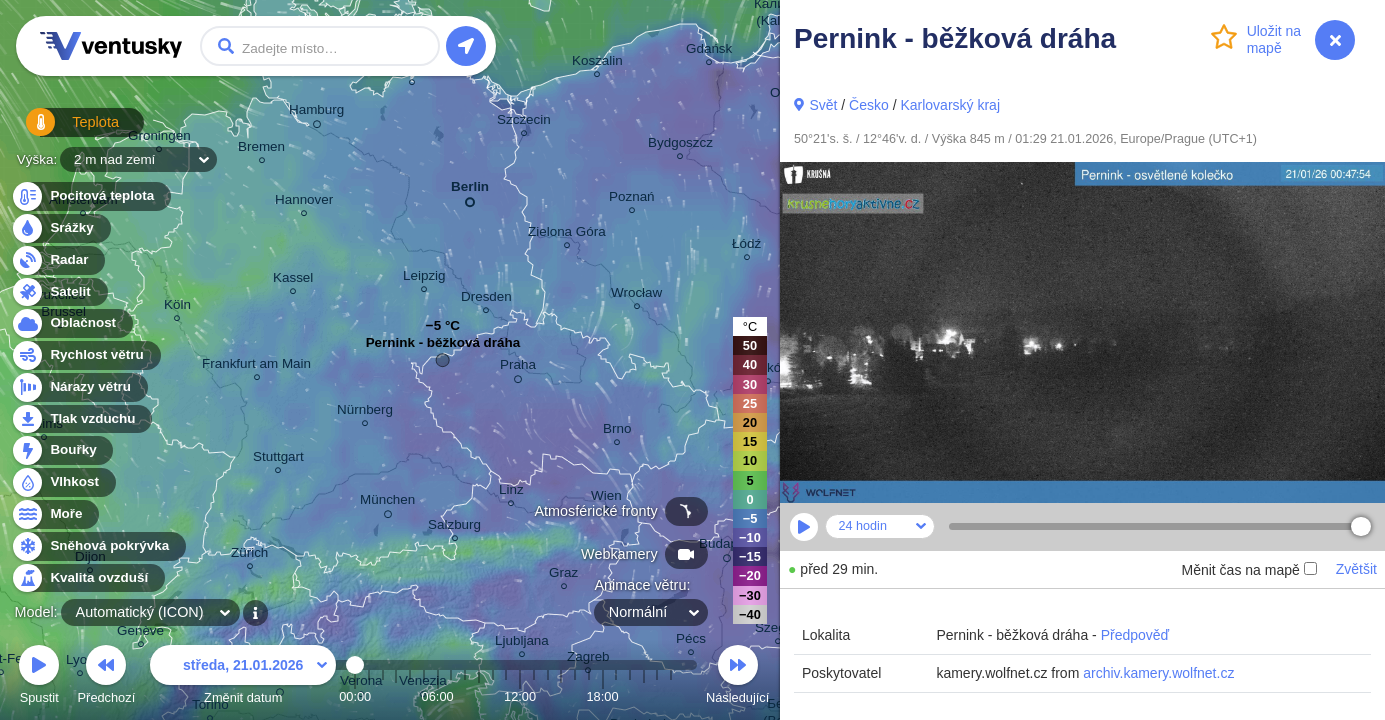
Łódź (746, 246)
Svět (823, 105)
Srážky (60, 228)
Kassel (293, 280)
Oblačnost (71, 323)
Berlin (470, 190)
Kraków (768, 370)
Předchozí (107, 677)
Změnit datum (243, 677)
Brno (617, 431)
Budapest (727, 547)
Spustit (39, 677)
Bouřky (62, 450)
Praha (518, 368)
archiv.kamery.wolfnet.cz (1158, 673)
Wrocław (636, 295)
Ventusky (108, 46)
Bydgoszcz (680, 145)
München (387, 503)
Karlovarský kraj (950, 105)
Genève (140, 633)
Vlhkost (63, 482)
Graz (563, 575)
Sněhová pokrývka (98, 546)
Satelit (59, 292)
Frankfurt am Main (256, 366)
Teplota (62, 129)
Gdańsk (709, 51)
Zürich (249, 555)
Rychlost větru (85, 355)
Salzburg (454, 527)
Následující (737, 677)
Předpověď (1135, 635)
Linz (511, 492)
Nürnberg (365, 412)
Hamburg (316, 113)
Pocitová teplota (90, 196)
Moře (55, 514)
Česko (869, 105)
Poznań (632, 199)
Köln (177, 307)
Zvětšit (1356, 569)
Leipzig (424, 278)
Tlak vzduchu (81, 419)
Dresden (486, 299)
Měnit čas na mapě (1248, 570)
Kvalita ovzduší (87, 578)
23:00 (671, 696)
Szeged (778, 630)
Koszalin (597, 63)
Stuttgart (278, 459)
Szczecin (524, 122)
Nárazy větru (79, 387)
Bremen (261, 149)
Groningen (159, 138)
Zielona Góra (567, 234)
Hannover (304, 202)
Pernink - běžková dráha (443, 347)
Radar (58, 260)
